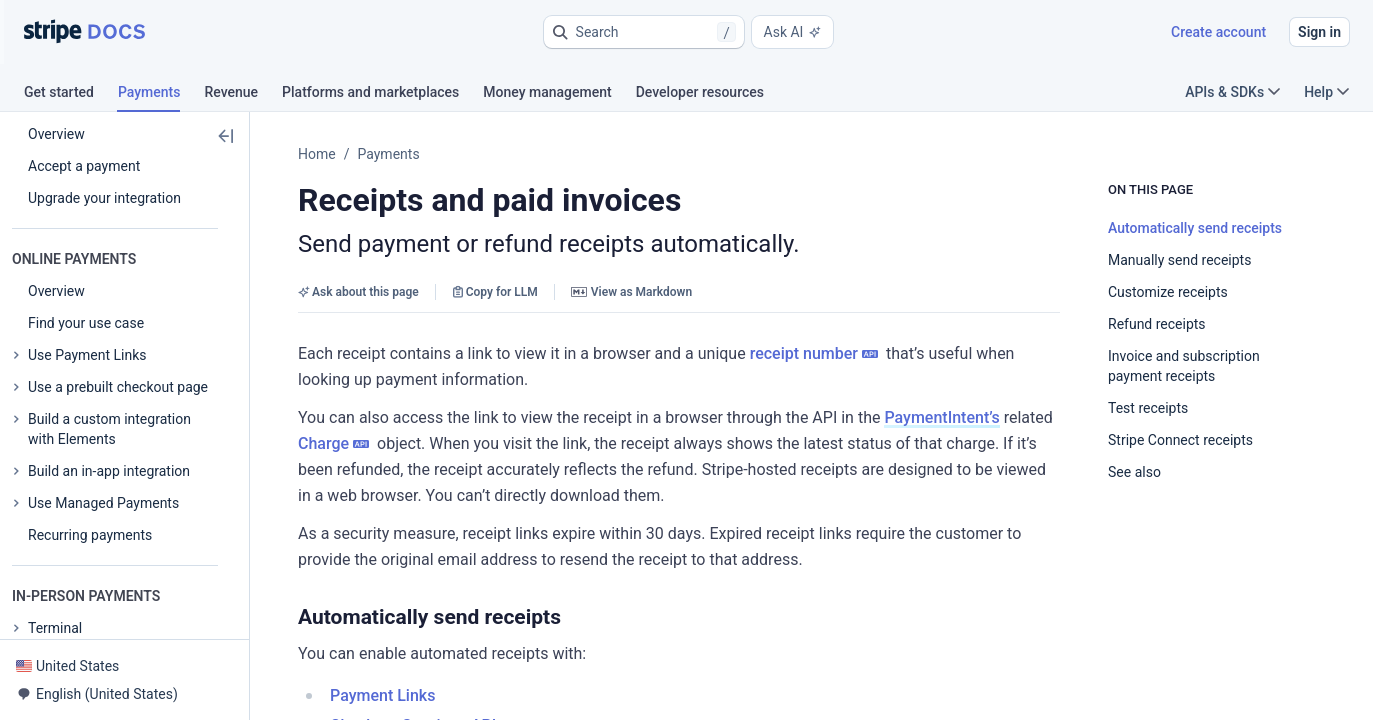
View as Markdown (631, 292)
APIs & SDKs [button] (1232, 92)
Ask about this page (358, 292)
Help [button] (1326, 92)
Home (317, 154)
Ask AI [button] (793, 32)
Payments (388, 154)
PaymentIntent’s (941, 417)
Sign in (1319, 32)
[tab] (71, 95)
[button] (644, 32)
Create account (1218, 32)
